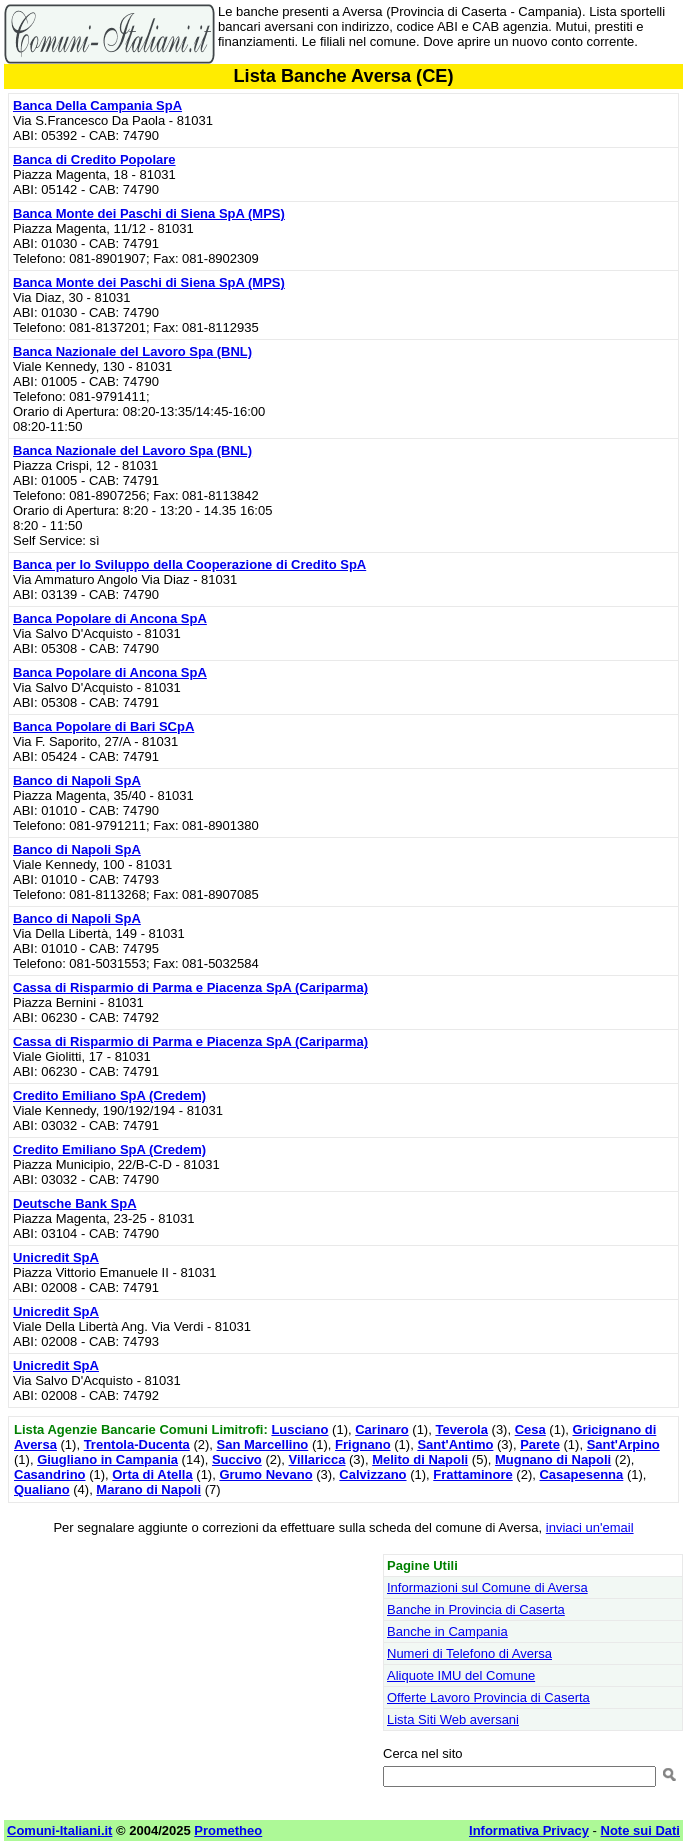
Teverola (461, 1429)
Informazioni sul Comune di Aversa (487, 1587)
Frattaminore (472, 1474)
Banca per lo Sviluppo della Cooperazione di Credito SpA (189, 564)
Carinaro (381, 1429)
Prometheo (228, 1830)
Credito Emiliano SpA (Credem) (109, 1095)
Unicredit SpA (56, 1257)
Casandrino (50, 1474)
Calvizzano (372, 1474)
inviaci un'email (590, 1527)
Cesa (530, 1429)
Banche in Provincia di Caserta (476, 1609)
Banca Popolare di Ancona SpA (110, 618)
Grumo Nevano (265, 1474)
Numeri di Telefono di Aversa (469, 1653)
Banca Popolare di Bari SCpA (103, 726)
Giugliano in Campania (107, 1459)
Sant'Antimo (455, 1444)
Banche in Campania (447, 1631)
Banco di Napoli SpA (77, 780)
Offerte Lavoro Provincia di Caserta (488, 1697)
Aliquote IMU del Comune (461, 1675)
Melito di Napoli (420, 1459)
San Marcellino (263, 1444)
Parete (540, 1444)
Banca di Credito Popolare (94, 159)
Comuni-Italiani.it (59, 1830)
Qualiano (42, 1489)
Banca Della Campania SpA (97, 105)
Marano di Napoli (148, 1489)
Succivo (237, 1459)
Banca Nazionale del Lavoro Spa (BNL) (132, 351)
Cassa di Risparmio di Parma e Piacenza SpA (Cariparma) (190, 987)
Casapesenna (581, 1474)
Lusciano (299, 1429)
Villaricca (317, 1459)
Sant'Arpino (623, 1444)
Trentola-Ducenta (137, 1444)
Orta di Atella (152, 1474)
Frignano (363, 1444)
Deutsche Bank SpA (75, 1203)
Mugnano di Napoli (553, 1459)
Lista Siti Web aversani (453, 1719)
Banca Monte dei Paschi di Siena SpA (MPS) (149, 213)
